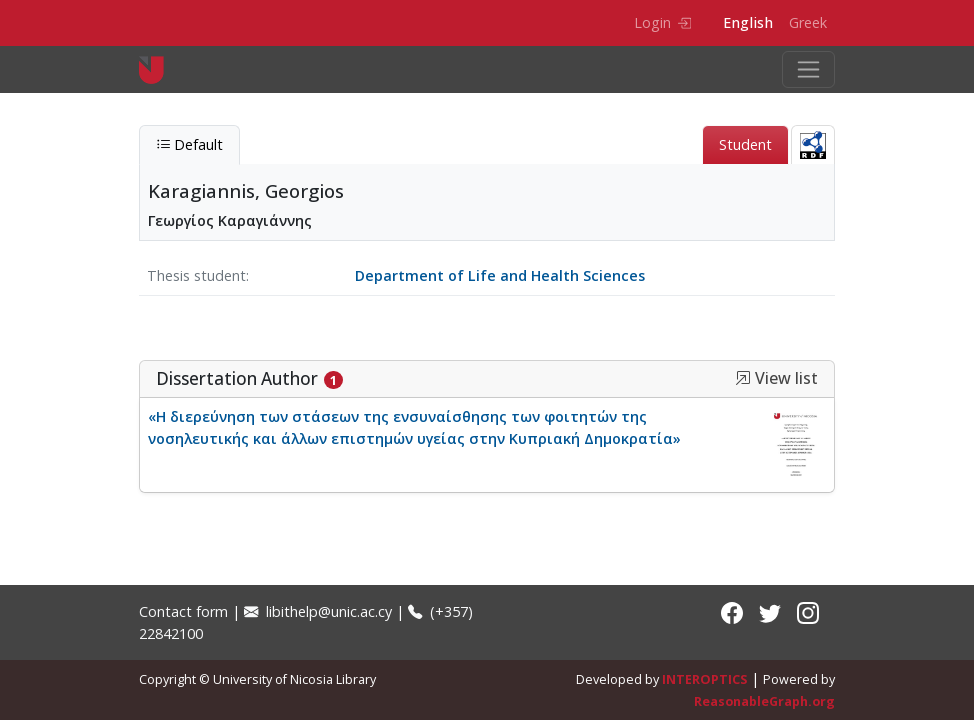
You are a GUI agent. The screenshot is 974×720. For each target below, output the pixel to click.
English (748, 22)
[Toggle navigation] (808, 69)
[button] (743, 378)
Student (745, 144)
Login (662, 22)
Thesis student (196, 275)
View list (776, 378)
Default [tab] (189, 144)
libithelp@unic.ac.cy (318, 611)
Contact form (183, 611)
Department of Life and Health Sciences (500, 275)
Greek (808, 22)
